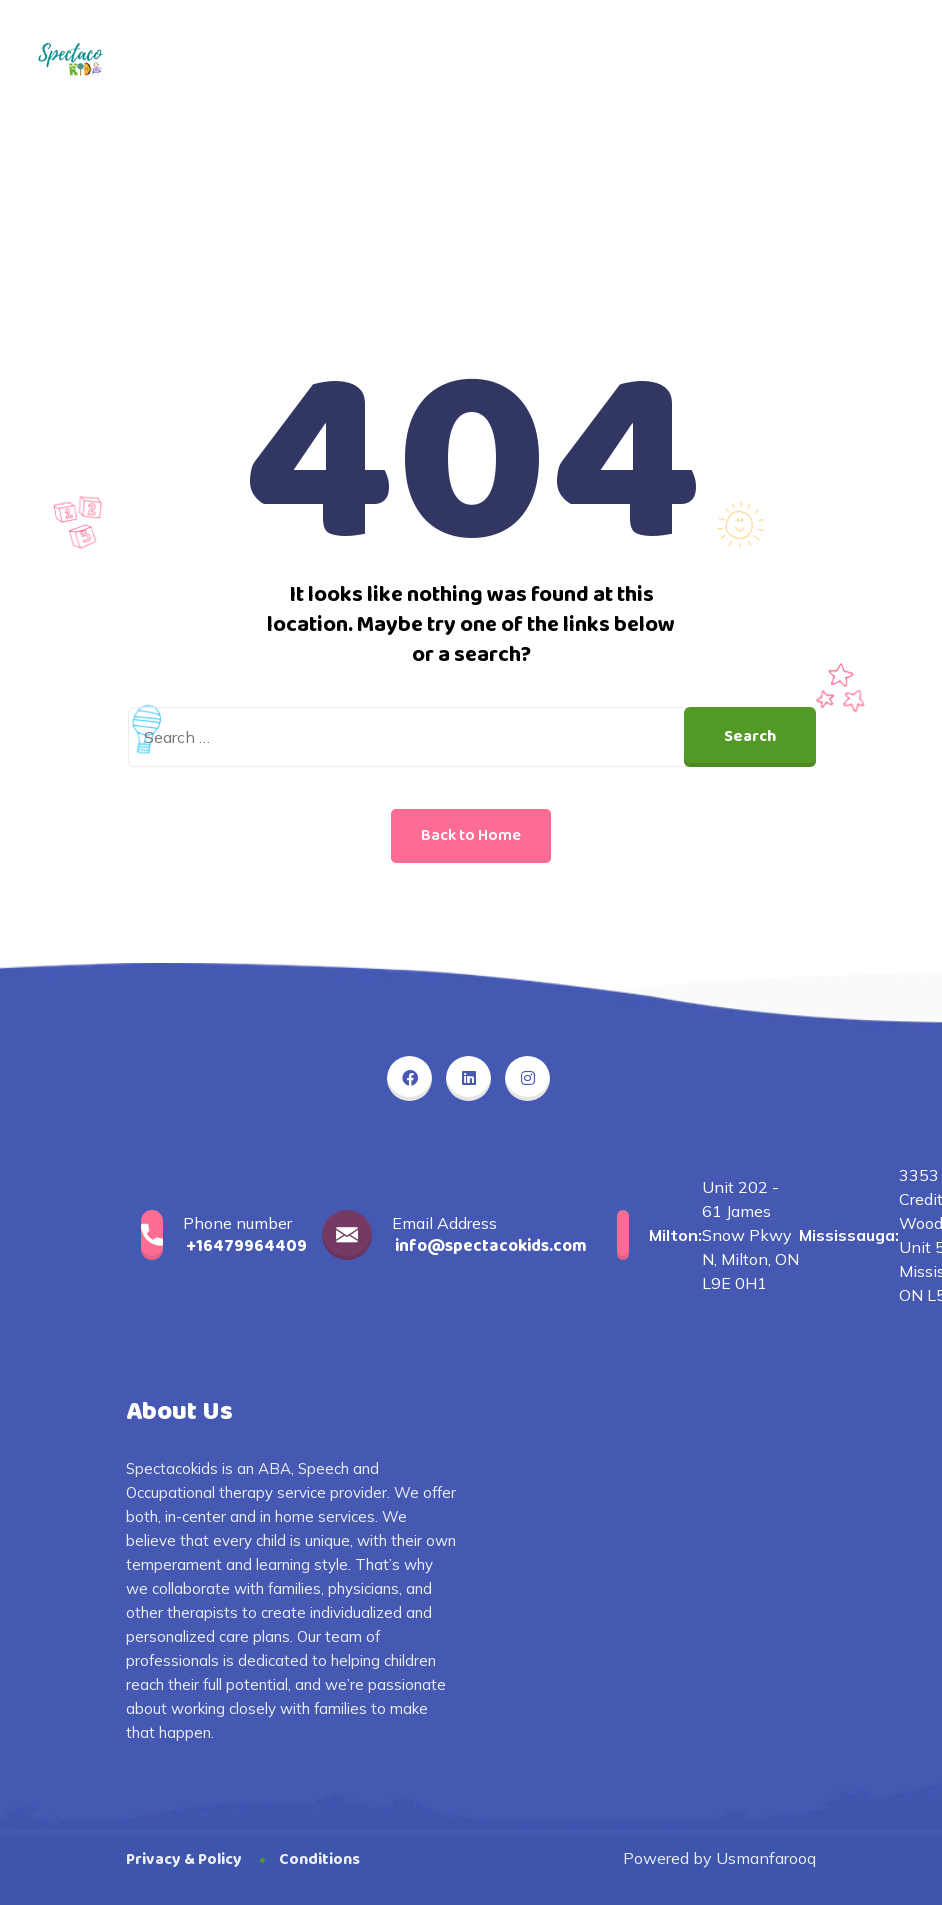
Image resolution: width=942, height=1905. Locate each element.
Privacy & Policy (184, 1859)
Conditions (319, 1859)
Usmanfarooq (766, 1858)
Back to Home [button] (471, 835)
